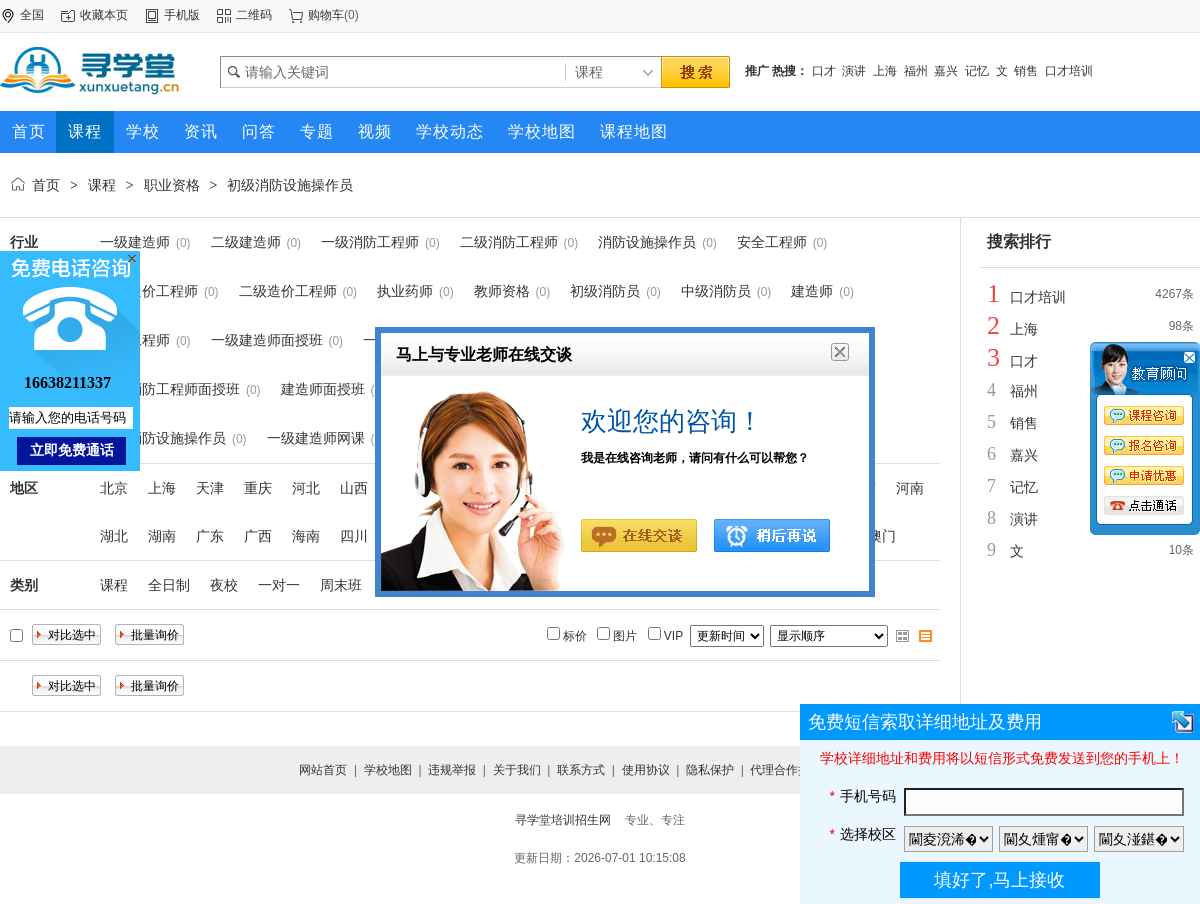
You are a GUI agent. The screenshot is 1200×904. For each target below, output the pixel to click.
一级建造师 (135, 242)
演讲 (854, 71)
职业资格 (172, 185)
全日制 (169, 585)
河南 (910, 488)
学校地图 (388, 770)
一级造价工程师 (149, 291)
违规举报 (452, 770)
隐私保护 (710, 770)
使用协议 (646, 770)
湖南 (162, 536)
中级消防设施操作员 (163, 438)
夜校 (224, 585)
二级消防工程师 (509, 242)
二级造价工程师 (288, 291)
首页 (46, 185)
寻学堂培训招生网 (563, 820)
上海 (885, 71)
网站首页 (323, 770)
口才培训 (1069, 71)
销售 (1026, 71)
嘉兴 (946, 71)
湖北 (114, 536)
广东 (210, 536)
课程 (102, 185)
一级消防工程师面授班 (170, 389)
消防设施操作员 (647, 242)
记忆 (977, 71)
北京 (114, 488)
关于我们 (517, 770)
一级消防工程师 (370, 242)
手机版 (182, 15)
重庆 (258, 488)
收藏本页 (104, 15)
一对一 (279, 585)
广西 (258, 536)
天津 (210, 488)
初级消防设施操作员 (290, 185)
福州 (916, 71)
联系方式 (581, 770)
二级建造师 (246, 242)
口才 (824, 71)
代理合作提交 (786, 770)
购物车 (326, 15)
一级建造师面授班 (267, 340)
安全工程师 (772, 242)
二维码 (254, 15)
